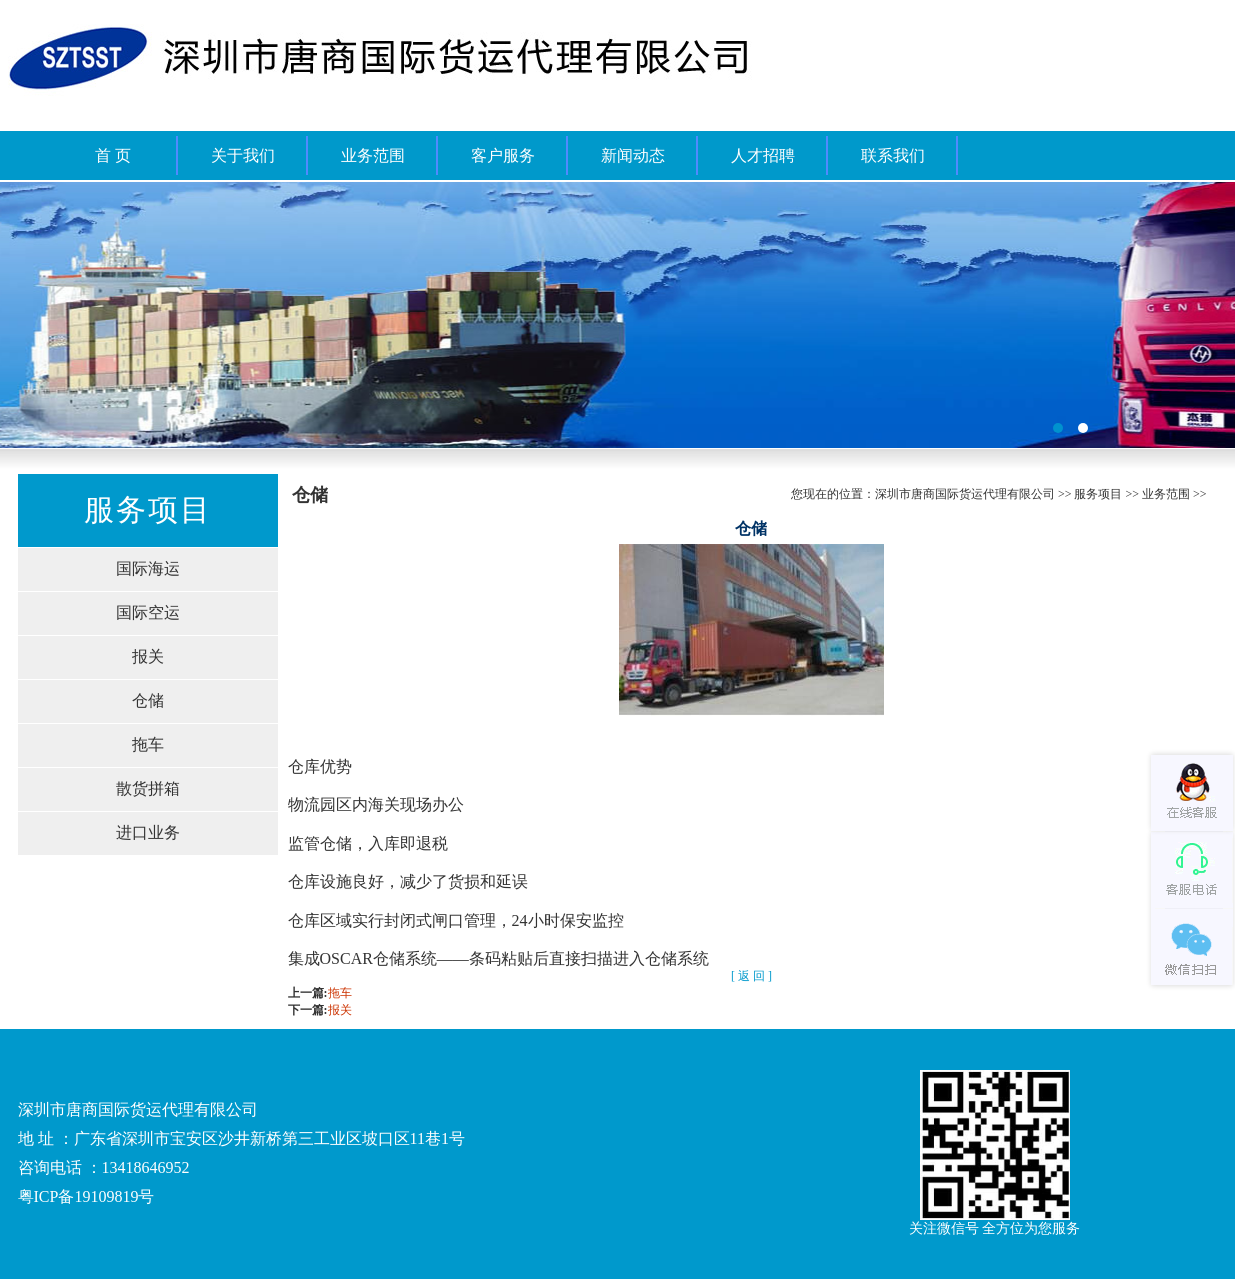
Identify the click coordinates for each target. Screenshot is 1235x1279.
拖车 (148, 744)
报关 (148, 656)
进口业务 (148, 832)
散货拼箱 (148, 788)
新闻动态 (633, 155)
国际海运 (148, 568)
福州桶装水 (617, 315)
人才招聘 (763, 155)
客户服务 (503, 155)
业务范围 (373, 155)
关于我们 (243, 155)
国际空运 (148, 612)
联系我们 (893, 155)
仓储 (148, 700)
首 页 (113, 155)
